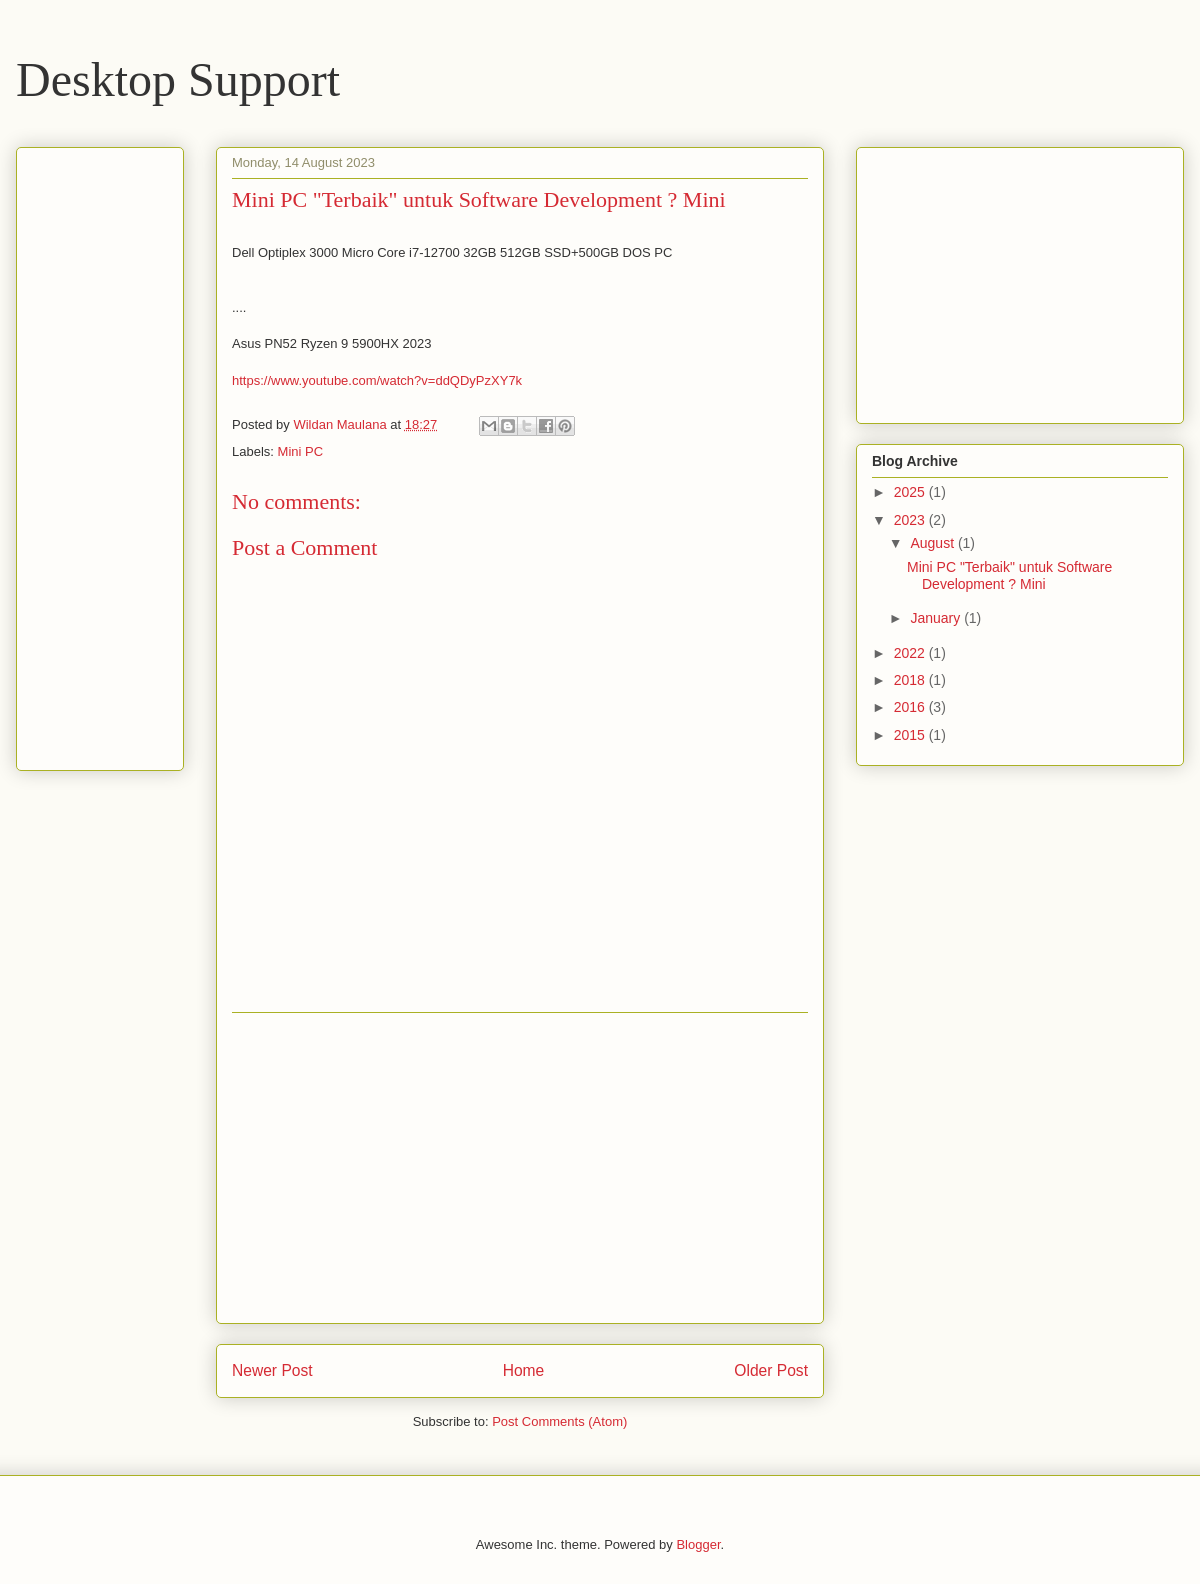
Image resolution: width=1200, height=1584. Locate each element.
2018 (911, 680)
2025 (911, 492)
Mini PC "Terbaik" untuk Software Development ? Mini (1009, 575)
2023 (911, 520)
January (937, 618)
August (933, 543)
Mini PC (301, 451)
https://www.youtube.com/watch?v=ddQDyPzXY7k (377, 380)
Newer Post (272, 1370)
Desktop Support (178, 79)
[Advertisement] (520, 1168)
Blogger (698, 1544)
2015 (911, 735)
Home (524, 1370)
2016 (911, 707)
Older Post (771, 1370)
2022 (911, 653)
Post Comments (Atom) (559, 1421)
